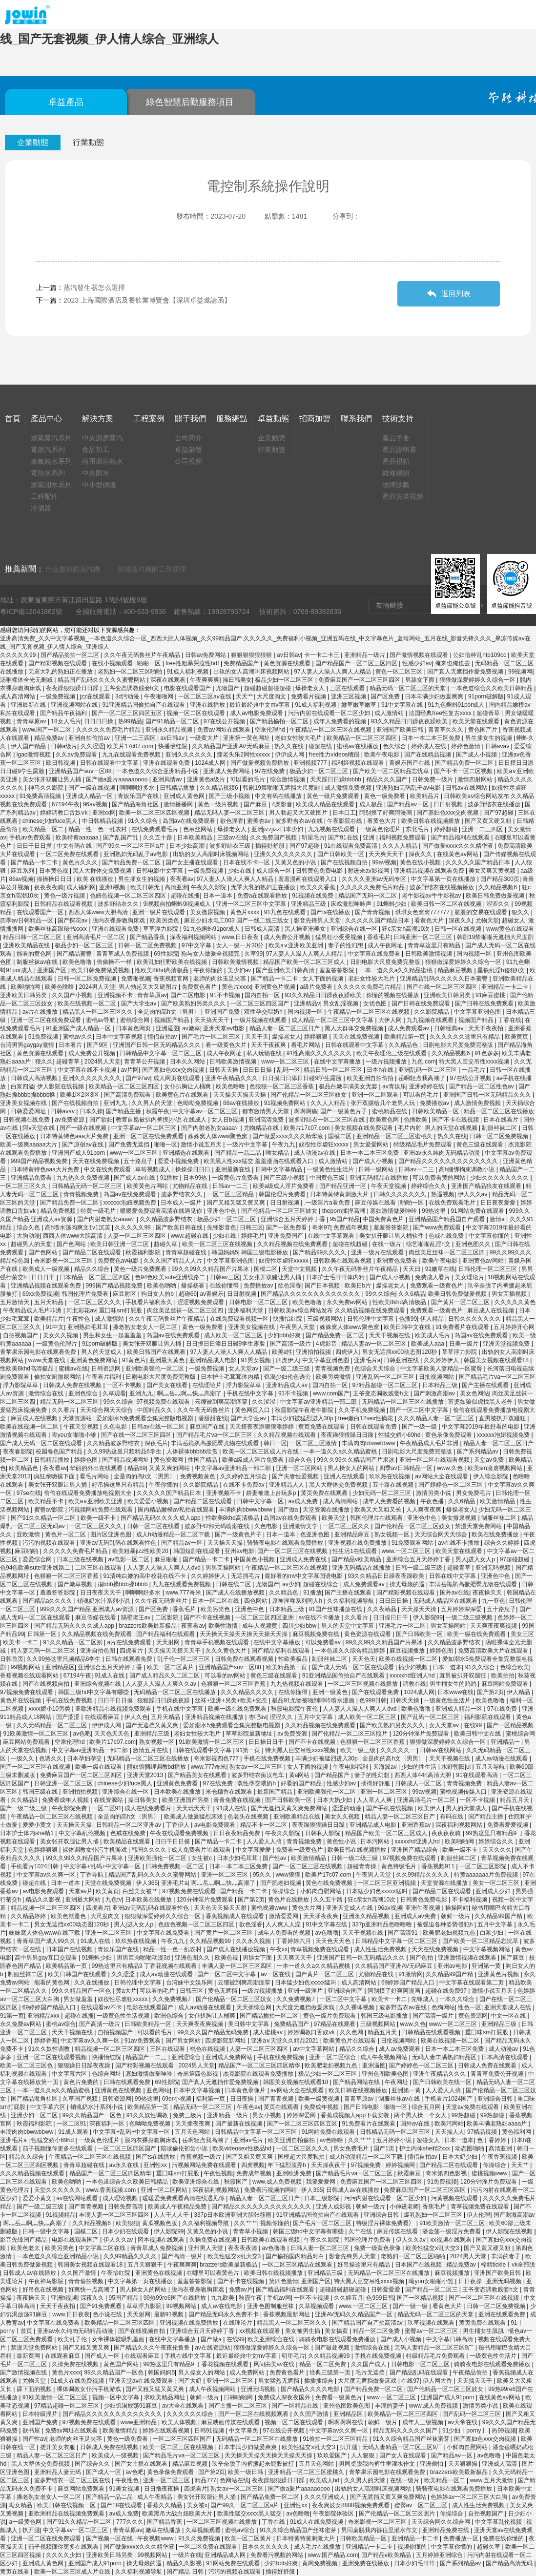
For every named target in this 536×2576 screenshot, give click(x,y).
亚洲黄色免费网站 (94, 1360)
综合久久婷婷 (502, 1542)
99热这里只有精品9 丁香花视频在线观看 (145, 1966)
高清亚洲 (176, 887)
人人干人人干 (172, 2214)
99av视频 (384, 862)
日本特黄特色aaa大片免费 (75, 1136)
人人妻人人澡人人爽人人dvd (165, 1567)
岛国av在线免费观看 (190, 821)
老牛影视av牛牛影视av (432, 895)
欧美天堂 (334, 1517)
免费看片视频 (309, 696)
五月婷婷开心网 (514, 1327)
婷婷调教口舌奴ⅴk (64, 812)
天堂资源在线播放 (327, 1509)
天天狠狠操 (463, 2463)
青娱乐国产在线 (410, 762)
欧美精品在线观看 (127, 1841)
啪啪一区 (149, 663)
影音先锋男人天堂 (318, 920)
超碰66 (188, 1293)
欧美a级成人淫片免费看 (284, 1186)
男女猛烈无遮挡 (279, 2380)
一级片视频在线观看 (261, 1020)
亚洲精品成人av (287, 1385)
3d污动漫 (128, 696)
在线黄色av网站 (458, 854)
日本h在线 (381, 1069)
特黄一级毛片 (99, 1210)
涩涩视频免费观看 (201, 1302)
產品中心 (46, 418)
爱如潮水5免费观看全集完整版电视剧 (145, 1418)
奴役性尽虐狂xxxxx (324, 1144)
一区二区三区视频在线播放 (363, 1683)
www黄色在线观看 (510, 928)
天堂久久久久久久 (58, 2190)
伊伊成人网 (290, 754)
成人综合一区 (274, 870)
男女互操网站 (449, 1625)
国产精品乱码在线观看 (420, 2372)
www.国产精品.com (333, 2555)
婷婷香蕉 (46, 2040)
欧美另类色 (165, 920)
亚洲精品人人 (287, 1484)
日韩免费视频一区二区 (175, 1866)
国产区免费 (386, 696)
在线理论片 (207, 1385)
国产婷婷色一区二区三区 (451, 1484)
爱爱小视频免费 (179, 1161)
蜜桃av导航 (101, 1020)
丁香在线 (509, 1020)
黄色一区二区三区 (399, 671)
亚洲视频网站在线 (75, 704)
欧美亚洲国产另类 (186, 1800)
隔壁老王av (136, 1617)
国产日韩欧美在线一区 (443, 2082)
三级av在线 (232, 837)
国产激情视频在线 (24, 2372)
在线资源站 (109, 1800)
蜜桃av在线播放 (358, 746)
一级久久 (23, 1758)
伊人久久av (473, 1194)
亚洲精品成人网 (226, 2555)
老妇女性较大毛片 (299, 738)
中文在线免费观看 (108, 1169)
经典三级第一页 (330, 2372)
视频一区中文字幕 (116, 2397)
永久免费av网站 (348, 1302)
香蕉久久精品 (165, 2505)
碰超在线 (321, 746)
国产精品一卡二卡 (35, 862)
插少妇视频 (413, 1667)
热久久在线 (289, 746)
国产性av (275, 1858)
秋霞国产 (236, 2181)
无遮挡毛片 (246, 1576)
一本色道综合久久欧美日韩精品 (492, 688)
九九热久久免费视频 (84, 1177)
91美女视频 (125, 2488)
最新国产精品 (275, 1791)
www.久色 (450, 1468)
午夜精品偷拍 (471, 2372)
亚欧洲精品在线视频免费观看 (114, 1708)
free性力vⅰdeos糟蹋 (335, 754)
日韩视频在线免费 (27, 1119)
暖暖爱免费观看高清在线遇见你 (162, 1210)
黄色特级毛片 (399, 1866)
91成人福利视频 (188, 671)
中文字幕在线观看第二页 (472, 1982)
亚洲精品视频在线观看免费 (430, 870)
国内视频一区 (474, 953)
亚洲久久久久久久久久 (284, 854)
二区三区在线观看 (99, 1567)
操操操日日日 (55, 879)
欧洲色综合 (169, 2015)
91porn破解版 (486, 696)
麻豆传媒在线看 (376, 1202)
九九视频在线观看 (332, 829)
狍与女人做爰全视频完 (211, 953)
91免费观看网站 (413, 1542)
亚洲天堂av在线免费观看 (142, 2380)
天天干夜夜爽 (269, 1045)
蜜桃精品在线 (390, 1111)
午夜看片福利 (104, 1376)
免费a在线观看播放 (263, 895)
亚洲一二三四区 (136, 738)
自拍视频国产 (21, 1335)
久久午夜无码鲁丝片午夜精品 (143, 655)
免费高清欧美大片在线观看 (494, 1650)
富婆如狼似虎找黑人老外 (481, 1401)
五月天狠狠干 (145, 2264)
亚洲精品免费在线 (446, 2530)
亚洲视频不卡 (116, 995)
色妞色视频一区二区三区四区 (128, 895)
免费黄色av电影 (119, 1260)
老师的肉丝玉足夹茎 (220, 978)
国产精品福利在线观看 (461, 837)
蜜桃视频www (270, 1907)
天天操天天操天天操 (240, 1094)
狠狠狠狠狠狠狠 (252, 655)
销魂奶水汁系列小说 (104, 1600)
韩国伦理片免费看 (283, 1194)
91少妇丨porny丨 (465, 2430)
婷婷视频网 (401, 2165)
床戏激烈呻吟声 (351, 903)
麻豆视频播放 (408, 1650)
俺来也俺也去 (453, 663)
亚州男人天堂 (206, 2248)
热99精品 (130, 721)
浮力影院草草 (21, 1385)
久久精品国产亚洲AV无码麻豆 (231, 746)
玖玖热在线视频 (390, 1476)
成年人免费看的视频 (340, 721)
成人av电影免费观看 (257, 713)
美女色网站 (474, 1393)
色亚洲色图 (315, 1534)
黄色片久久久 (80, 862)
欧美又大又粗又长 (378, 1509)
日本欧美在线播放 (178, 1791)
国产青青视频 (373, 912)
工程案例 (149, 418)
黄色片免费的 (81, 2082)
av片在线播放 (41, 1011)
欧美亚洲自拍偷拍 (371, 1078)
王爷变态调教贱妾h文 (132, 688)
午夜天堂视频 (389, 1186)
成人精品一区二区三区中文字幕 (333, 1020)
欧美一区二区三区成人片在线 (261, 1451)
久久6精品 (411, 1293)
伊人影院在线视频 (61, 1086)
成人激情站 (389, 713)
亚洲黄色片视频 (275, 986)
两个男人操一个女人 (421, 2115)
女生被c (202, 1858)
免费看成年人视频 (66, 1800)
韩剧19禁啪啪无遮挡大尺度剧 (282, 787)
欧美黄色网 (385, 1119)
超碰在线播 (185, 895)
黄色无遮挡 (223, 1990)
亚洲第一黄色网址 (247, 738)
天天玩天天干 (194, 1808)
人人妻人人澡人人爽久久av (161, 1683)
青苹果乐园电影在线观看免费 (39, 1352)
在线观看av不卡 (102, 2007)
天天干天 (256, 1036)
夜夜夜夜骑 (48, 887)
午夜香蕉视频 (500, 2156)
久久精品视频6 (220, 787)
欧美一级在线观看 (99, 1766)
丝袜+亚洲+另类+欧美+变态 (231, 1700)
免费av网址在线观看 (224, 729)
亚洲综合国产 (346, 1990)
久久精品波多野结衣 (167, 1219)
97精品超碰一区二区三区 (385, 1385)
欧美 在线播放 (96, 879)
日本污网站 (375, 1841)
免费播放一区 (461, 2538)
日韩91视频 (210, 2430)
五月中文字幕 (316, 1717)
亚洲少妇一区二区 (35, 2115)
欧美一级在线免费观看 (477, 1634)
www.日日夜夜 (241, 937)
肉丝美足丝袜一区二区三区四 (447, 1252)
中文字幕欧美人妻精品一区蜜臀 (442, 1368)
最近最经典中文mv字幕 (260, 704)
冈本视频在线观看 (162, 2239)
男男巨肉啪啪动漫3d (144, 1957)
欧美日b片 (359, 1285)
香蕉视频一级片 (201, 2156)
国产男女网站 (183, 2040)
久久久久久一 (398, 1750)
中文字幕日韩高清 (450, 2339)
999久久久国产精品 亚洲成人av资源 (87, 1609)
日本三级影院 (322, 2198)
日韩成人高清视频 (35, 1078)
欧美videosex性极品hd (242, 2148)
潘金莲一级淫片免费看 (452, 2231)
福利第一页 (211, 2098)
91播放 (170, 1177)
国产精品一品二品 (238, 1152)
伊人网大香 (438, 2380)
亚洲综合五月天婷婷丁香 (294, 1219)
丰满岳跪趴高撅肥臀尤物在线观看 (215, 1443)
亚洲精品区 (60, 1667)
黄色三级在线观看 (480, 1144)
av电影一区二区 (129, 1559)
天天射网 (168, 1642)
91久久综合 (143, 821)
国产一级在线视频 (92, 787)
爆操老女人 (310, 688)
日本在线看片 (501, 1119)
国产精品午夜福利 (64, 713)
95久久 (263, 1874)
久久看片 (64, 1410)
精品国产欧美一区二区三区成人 (305, 962)
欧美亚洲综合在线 (196, 2181)
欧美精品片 (425, 796)
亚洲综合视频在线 (98, 1683)
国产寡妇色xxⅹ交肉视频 (448, 812)
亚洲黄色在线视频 (119, 2090)
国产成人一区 (102, 2355)
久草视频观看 (317, 2306)
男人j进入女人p (476, 1559)
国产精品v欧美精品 (357, 1559)
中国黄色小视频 (255, 1559)
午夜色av (249, 2107)
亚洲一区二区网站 (300, 1468)
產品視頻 (396, 461)
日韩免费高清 (126, 2206)
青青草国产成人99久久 (47, 1941)
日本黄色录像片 (246, 2090)
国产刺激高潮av (434, 1393)
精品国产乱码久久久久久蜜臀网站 (102, 679)
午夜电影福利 (351, 1766)
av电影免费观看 (215, 1824)
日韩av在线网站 (467, 787)
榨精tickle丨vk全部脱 (508, 2264)
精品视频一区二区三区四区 (46, 1907)
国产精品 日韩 (185, 2571)
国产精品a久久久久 (48, 1600)
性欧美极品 (293, 1659)
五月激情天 (15, 1302)
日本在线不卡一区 (247, 862)
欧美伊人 (430, 1808)
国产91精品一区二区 (173, 721)
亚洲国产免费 (223, 1011)
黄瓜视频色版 (160, 2223)
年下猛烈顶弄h (288, 2165)
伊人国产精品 (29, 746)
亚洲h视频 (113, 887)
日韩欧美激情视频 (429, 953)
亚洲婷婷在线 (427, 1086)
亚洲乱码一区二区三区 (428, 1069)
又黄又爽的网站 (170, 1468)
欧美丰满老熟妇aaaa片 (497, 2123)
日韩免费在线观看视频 (245, 1659)
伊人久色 (136, 1717)
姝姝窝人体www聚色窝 (218, 1136)
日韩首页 (11, 1659)
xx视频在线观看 (452, 2239)
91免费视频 (442, 2181)
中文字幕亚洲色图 (478, 1011)
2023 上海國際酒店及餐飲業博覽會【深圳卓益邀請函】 (147, 300)
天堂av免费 (489, 1459)
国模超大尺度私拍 (302, 2156)
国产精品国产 (332, 1775)
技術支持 (397, 418)
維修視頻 (396, 473)
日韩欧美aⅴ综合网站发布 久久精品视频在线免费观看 (337, 1310)
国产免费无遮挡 (129, 1144)
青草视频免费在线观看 (320, 1949)
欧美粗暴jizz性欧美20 (141, 1551)
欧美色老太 (26, 2248)
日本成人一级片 (182, 1202)
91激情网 (410, 1974)
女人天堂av (244, 1368)
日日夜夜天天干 (101, 1592)
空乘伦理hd (271, 729)
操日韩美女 (237, 679)
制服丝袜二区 (500, 1127)
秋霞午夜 (157, 1111)
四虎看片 (132, 1650)
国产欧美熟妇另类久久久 (194, 1003)
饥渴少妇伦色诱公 (288, 1376)
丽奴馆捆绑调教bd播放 (157, 1766)
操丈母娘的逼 (408, 1584)
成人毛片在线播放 (318, 2546)
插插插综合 (319, 2380)
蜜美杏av (259, 821)
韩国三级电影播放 (265, 1252)
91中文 (55, 1327)
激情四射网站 (475, 779)
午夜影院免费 (70, 1808)
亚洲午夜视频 (423, 1907)
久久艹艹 (360, 2140)
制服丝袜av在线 (38, 962)
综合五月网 (427, 2107)
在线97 (410, 2380)
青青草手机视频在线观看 (217, 1642)
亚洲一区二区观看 (375, 1094)
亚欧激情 (29, 1534)
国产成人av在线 (135, 1177)
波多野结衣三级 (230, 845)
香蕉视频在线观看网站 (30, 1675)
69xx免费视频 (40, 1293)
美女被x (197, 2505)
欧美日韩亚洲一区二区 (120, 1244)
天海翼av (385, 1766)
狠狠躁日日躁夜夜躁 (164, 1700)
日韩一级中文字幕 (46, 2231)
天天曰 (412, 1269)
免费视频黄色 (198, 1476)
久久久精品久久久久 (248, 1692)
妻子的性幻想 (346, 945)
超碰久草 (166, 1244)
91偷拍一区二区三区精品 (336, 2438)
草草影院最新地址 (250, 1733)
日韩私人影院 (323, 1833)
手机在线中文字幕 (251, 1393)
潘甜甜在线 (212, 1418)
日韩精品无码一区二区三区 (88, 1186)
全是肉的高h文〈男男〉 (169, 1011)
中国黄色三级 (327, 1177)
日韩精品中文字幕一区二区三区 (161, 1053)
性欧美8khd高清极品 (162, 970)
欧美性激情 (223, 1625)
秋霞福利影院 (143, 1252)
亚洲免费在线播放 (366, 2563)
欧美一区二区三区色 (27, 2065)
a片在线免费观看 (130, 1642)
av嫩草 (191, 1028)
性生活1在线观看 (355, 1551)
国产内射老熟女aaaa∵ (211, 1127)
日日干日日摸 (35, 845)
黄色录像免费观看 (449, 1434)
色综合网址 (107, 2073)
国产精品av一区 (408, 804)
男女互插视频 (510, 1293)
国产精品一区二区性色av (482, 1086)
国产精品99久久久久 (320, 1252)
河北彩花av (81, 1310)
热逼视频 (442, 1194)
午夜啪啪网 (159, 696)
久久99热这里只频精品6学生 (125, 1451)
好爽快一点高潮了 (92, 2289)
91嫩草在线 (440, 1269)
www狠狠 (289, 1874)
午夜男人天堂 (298, 1327)
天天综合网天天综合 (107, 1410)
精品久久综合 (92, 1269)
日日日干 (43, 1277)
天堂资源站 (77, 1418)
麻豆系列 (23, 870)
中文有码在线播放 (279, 796)
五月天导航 (490, 1766)
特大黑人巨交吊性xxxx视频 (475, 1061)
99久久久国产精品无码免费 (213, 2032)
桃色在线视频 (208, 2048)
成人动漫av (504, 2048)
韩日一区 (275, 1443)
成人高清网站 (18, 696)
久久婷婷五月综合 (244, 1476)
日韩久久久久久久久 (400, 1194)
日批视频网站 (437, 1376)
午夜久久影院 (209, 887)
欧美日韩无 (145, 887)
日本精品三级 (440, 1385)
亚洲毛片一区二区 (403, 1625)
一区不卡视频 (124, 1385)
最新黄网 (29, 2355)
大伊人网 (390, 1020)
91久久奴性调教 (50, 2048)
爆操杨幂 (193, 1285)
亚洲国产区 (52, 970)
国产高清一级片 (291, 1343)
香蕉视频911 (438, 1866)
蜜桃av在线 (73, 1368)
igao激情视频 (35, 754)
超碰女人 (513, 920)
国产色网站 (72, 1244)
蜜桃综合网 (135, 1020)
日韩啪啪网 (239, 2397)
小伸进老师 (404, 2206)
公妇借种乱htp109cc (480, 655)
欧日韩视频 (61, 762)
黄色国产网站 (121, 2364)
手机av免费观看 (30, 837)
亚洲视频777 (310, 762)
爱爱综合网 (37, 1559)
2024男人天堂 (97, 986)
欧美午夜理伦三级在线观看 (392, 1053)
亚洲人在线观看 (345, 1476)
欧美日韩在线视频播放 (431, 821)
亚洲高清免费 (266, 1119)
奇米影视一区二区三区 (64, 1260)
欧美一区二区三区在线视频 (218, 1244)
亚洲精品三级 (309, 903)
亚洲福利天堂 (246, 1310)
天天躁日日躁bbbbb (336, 779)
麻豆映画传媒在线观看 (231, 2422)
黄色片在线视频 (21, 1700)
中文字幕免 (244, 2430)
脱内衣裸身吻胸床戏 (119, 920)
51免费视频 (44, 1036)
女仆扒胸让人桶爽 (188, 1086)
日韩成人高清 (263, 928)
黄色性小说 (342, 1841)
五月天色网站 (193, 2131)
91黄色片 (134, 1360)
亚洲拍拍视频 (314, 1352)
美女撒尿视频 (208, 912)
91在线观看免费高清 (351, 845)
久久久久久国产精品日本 (479, 862)
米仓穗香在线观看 (230, 1791)
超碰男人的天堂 (32, 1244)
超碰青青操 (362, 1866)
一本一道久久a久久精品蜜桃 (396, 970)
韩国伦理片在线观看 (377, 1517)
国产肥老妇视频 (281, 1883)
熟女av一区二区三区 (256, 1766)
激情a (498, 1219)
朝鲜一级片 (456, 1916)
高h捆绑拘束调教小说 (467, 1169)
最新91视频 (170, 2314)
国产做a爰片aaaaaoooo (117, 779)
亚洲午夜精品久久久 (232, 1078)
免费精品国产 (242, 663)
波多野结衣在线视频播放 (442, 887)
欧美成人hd (325, 2480)
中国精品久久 (155, 1410)
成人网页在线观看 (177, 1078)
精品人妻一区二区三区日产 (285, 1028)
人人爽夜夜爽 (424, 1509)
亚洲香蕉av (417, 1824)
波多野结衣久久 (119, 903)
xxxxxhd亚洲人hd (413, 1675)
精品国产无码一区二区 (368, 895)
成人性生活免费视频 (381, 1949)
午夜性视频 (218, 2173)
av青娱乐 (394, 1086)
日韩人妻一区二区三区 (320, 2248)
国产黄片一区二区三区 (461, 1302)
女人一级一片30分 (241, 945)
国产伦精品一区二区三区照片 (350, 1733)
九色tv (113, 1899)
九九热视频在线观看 (297, 1683)
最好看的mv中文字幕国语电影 (304, 1576)
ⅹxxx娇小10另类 (50, 1708)
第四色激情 (283, 2281)
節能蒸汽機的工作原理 (152, 569)
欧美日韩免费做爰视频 (496, 895)
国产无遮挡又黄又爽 (152, 1725)
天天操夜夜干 (329, 2165)
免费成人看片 (433, 1277)
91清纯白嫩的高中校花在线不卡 (145, 1576)
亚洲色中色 (222, 1210)
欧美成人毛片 (433, 1335)
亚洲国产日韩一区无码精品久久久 (157, 1045)
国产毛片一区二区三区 (212, 1036)
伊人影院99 (428, 1617)
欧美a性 (282, 1352)
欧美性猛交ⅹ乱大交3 (433, 2248)
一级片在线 (187, 2555)
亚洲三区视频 (349, 696)
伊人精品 (432, 1318)
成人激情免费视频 (349, 787)
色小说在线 (108, 2314)
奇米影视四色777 (217, 1758)
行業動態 (88, 142)
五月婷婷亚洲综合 (440, 2555)
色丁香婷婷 (492, 2140)
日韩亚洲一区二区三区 (423, 937)
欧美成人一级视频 (46, 1269)
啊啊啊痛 (305, 1111)
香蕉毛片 (379, 937)
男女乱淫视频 (341, 1003)
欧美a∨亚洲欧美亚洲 (296, 945)
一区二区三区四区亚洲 (265, 1617)
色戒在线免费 (447, 1235)
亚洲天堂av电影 (224, 1028)
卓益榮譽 (188, 449)
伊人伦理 (478, 2214)
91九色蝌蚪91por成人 (457, 704)
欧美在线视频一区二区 (88, 1003)
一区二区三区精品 (231, 1194)
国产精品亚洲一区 (343, 1186)
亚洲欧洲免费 (294, 2173)
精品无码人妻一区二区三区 (230, 812)
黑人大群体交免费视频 (103, 870)
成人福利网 (81, 887)
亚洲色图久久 (473, 1244)
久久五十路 (158, 837)
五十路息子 (139, 1161)
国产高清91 (403, 1932)
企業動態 (32, 142)
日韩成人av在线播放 (353, 2190)
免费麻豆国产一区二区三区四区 (360, 679)
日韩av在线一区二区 (158, 1426)
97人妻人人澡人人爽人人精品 (333, 671)
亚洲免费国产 (286, 1235)
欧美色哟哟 (162, 1285)
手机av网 (279, 2297)
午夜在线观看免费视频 (180, 1833)
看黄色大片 (382, 821)
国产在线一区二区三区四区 (442, 986)
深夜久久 (421, 854)
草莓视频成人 (153, 1169)
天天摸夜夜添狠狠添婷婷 (262, 1426)
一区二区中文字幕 (344, 1999)
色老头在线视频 (248, 1816)
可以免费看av (323, 1642)
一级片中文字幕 (248, 1144)
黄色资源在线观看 (288, 663)
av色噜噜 (327, 1932)
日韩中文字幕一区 (261, 1501)
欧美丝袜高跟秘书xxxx (58, 928)
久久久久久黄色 (515, 1302)
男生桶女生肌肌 (484, 2331)
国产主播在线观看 (486, 1385)
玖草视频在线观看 (432, 2322)
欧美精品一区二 (43, 829)
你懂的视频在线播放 (393, 995)
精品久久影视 (43, 1899)
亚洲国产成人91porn (79, 1152)
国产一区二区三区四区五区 (128, 713)
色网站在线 (234, 2480)
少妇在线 (240, 870)
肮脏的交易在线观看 (481, 912)
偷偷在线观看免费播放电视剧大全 (88, 1493)
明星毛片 (313, 837)
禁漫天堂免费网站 (479, 1526)
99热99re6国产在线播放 (175, 2297)
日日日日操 (99, 721)
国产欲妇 (101, 1119)
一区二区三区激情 (314, 1443)
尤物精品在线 (262, 1127)
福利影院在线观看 (488, 1717)
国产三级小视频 (230, 796)
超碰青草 (488, 713)
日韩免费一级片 (433, 779)
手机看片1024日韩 (36, 1866)
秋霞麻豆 (409, 2173)
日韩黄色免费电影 (320, 870)
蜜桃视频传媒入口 (464, 1791)
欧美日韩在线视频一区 (67, 2505)
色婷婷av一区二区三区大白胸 (470, 2497)
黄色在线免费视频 (330, 1883)
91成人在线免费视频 (78, 2380)
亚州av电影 (239, 1551)
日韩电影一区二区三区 (259, 1302)
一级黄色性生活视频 (124, 2015)
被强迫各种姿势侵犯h (445, 1924)
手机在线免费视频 (70, 1700)
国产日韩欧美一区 (341, 854)
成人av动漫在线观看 (502, 1758)
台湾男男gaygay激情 (28, 1045)
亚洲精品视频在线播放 (215, 1717)
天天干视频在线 (390, 1335)
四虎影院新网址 (226, 2040)
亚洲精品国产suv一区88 (81, 771)
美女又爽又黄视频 (493, 870)
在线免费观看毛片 (155, 829)
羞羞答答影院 (337, 970)
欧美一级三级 (358, 1750)
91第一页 (249, 1750)
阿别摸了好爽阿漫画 (386, 812)
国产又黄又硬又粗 (489, 821)
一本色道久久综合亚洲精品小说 (158, 771)
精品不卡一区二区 (264, 1824)
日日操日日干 (391, 1617)
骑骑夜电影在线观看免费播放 (286, 1542)
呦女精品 (278, 1152)
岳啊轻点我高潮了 (422, 1078)
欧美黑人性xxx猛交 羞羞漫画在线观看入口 (259, 1161)
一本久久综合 (457, 1999)
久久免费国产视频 (274, 837)
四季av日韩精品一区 (27, 920)
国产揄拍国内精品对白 (296, 2256)
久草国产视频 (80, 2098)
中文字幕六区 (70, 2073)
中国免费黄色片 (384, 1219)
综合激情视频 (288, 779)
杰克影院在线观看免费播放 (259, 2073)
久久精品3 (25, 1800)
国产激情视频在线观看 (420, 655)
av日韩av (289, 655)
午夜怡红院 (116, 2272)
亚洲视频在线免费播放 (358, 1542)
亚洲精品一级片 (365, 655)
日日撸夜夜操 (162, 2488)
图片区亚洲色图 (111, 1534)
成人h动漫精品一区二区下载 (173, 1534)
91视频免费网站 (286, 1103)
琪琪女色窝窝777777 (423, 912)
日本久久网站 (188, 1061)
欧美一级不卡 (99, 1517)
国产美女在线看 (167, 1385)
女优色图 (375, 1003)
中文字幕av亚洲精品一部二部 (319, 1401)
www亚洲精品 (139, 2422)
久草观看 (114, 1393)
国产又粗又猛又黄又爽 (236, 1202)
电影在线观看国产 (188, 688)
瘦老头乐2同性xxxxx (244, 754)
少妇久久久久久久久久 (500, 1177)
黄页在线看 (15, 2571)
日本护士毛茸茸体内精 (336, 1277)
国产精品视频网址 (126, 1459)
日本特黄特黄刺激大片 (340, 1194)
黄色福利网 (517, 2131)
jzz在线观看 (96, 696)
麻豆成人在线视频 (491, 1310)
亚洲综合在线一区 (354, 928)
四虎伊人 (347, 1352)
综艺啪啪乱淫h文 (429, 1244)
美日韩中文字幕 (249, 2024)
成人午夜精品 (155, 2497)
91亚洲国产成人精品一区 (79, 1028)
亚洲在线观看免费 (167, 762)
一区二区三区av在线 (205, 696)
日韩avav (498, 746)
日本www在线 (455, 1692)
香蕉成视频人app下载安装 (356, 2115)
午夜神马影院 (46, 2281)
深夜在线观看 (168, 679)
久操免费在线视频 (213, 2239)
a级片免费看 (317, 986)
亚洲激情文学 (301, 1526)
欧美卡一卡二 (21, 1642)
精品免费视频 (59, 1210)
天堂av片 (81, 1891)
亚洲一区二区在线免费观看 (46, 1020)
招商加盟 (314, 418)
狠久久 (521, 912)
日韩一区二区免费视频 (148, 945)
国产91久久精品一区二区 (44, 1517)
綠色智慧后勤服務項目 (190, 102)
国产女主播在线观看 (192, 862)
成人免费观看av (409, 1028)
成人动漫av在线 (315, 1152)
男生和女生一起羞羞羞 (113, 1335)
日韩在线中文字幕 (453, 1576)
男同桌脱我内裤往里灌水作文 (377, 2463)
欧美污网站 (449, 2123)
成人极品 (371, 804)
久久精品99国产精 (499, 1916)
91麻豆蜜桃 (491, 995)
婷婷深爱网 (302, 2115)
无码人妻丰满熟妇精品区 (445, 2057)
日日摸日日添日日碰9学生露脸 (302, 1078)
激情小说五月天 (202, 1144)
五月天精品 (49, 1302)
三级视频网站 (325, 1318)
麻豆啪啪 (27, 1551)
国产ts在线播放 (331, 912)
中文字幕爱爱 (254, 1849)
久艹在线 (361, 2231)
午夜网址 (397, 2082)
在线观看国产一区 (41, 912)
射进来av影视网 (369, 870)
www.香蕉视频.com (112, 2190)
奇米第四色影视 (198, 2073)
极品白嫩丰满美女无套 (349, 1086)
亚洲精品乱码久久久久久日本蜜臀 (444, 978)
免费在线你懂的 (504, 2538)
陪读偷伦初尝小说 (185, 2148)
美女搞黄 (337, 2331)
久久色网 (352, 2032)
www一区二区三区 (285, 1061)
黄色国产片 (483, 729)
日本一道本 (218, 895)
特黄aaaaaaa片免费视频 (486, 1874)
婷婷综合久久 (429, 1186)
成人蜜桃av (268, 2032)
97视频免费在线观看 (163, 1401)
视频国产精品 (172, 1020)
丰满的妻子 (506, 2256)
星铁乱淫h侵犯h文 (502, 970)
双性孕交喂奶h (264, 1011)
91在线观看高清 (477, 1775)
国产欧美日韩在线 (180, 1227)
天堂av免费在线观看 (473, 2107)
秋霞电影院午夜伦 (295, 1708)
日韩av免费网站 (206, 655)
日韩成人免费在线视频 (73, 1385)
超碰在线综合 (321, 1584)
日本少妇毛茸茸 (238, 1858)
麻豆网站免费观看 (505, 1683)
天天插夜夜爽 (321, 1916)
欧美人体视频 (180, 2422)
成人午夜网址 (386, 945)
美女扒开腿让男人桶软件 (392, 1235)
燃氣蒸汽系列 (51, 438)
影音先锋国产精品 (24, 2239)
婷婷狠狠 (316, 1036)
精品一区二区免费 (377, 2331)
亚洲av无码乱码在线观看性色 (119, 1542)
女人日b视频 (228, 1119)
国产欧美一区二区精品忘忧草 (392, 771)
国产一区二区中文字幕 (420, 1410)
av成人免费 (303, 1501)
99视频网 (520, 671)
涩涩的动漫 (347, 1808)
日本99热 (196, 1177)
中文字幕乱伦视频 (83, 1833)
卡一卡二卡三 (322, 655)
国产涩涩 (68, 1717)
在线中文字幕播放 (338, 1061)
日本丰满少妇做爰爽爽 (435, 696)
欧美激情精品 (498, 1501)
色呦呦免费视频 (198, 1103)
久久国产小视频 (73, 995)
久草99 (254, 953)
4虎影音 (282, 804)
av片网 (130, 1069)
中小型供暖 (99, 485)
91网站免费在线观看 (478, 1210)
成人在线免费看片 (148, 1808)
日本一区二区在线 (216, 1600)
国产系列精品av (478, 1451)
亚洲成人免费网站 (227, 771)
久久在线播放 (92, 1982)
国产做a (288, 1509)
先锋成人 (423, 1999)
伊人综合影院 (491, 1476)
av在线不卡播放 (459, 1542)
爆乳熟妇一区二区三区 (434, 2214)
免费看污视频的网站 (271, 2190)
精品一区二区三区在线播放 (499, 1111)
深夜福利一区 (107, 2123)
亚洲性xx (156, 2165)
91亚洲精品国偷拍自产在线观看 (144, 704)
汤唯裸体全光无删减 (27, 679)
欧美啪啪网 (26, 986)
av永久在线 (125, 2165)
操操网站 (457, 1907)
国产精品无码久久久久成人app (161, 1517)
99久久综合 (380, 1293)
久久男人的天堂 (152, 1103)
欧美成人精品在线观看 (326, 804)
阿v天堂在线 (39, 1127)
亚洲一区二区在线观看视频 (435, 1459)
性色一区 (469, 2007)
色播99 (408, 1318)
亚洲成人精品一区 (90, 796)
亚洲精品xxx (44, 2015)
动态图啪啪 (470, 2148)
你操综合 (284, 1891)
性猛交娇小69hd (400, 1434)
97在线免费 (271, 771)
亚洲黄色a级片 (207, 779)
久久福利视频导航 (351, 1600)
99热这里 (435, 1210)
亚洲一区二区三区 (384, 1791)
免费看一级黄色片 (300, 1849)
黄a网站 (300, 1775)
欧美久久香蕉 (318, 887)
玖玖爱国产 (332, 2455)
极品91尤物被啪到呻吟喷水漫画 (314, 1700)
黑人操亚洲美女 (306, 928)
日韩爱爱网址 (29, 1111)
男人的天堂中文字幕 (348, 1625)
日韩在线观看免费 (374, 1426)
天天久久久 (497, 1849)
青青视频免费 (81, 1194)
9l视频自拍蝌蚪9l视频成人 (177, 903)
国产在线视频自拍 (345, 862)
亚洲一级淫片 (306, 1990)
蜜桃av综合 (61, 2024)
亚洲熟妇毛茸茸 (88, 1327)
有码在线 (452, 1816)
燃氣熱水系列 (51, 461)
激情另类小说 (434, 1493)
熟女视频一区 (392, 1534)
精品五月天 (515, 1800)
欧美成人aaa (428, 1343)
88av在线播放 (242, 1103)
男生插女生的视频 (489, 738)
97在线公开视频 (225, 721)
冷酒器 (41, 508)
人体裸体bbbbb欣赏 (193, 1451)
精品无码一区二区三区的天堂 (408, 688)
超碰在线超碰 (350, 1244)
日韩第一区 (42, 1634)
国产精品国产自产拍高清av (368, 2322)
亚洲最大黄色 (167, 1360)
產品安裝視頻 (402, 496)
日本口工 (344, 812)
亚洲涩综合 (186, 2057)
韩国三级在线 (40, 1791)
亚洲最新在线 (29, 704)
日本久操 (91, 1111)
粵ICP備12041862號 (31, 611)
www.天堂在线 (47, 1360)
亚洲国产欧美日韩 (400, 729)
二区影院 (167, 1617)
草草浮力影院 (161, 928)
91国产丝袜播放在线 (336, 1609)
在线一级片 (387, 1244)
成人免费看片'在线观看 (202, 1849)
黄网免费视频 (320, 2563)
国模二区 (340, 1136)
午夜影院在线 (345, 821)
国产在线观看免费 (376, 1692)
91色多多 (486, 1053)
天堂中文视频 (300, 1269)
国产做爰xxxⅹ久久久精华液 (458, 845)
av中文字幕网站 (314, 2048)
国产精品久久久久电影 (311, 2389)
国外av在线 (455, 1592)
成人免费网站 (247, 2372)
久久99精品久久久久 (423, 1874)
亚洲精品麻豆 (352, 1534)
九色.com (424, 1061)
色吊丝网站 (198, 829)
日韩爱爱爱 (386, 2289)
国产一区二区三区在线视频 (293, 1551)
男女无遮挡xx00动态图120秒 (400, 1352)
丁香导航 (92, 1874)
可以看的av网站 (226, 1675)
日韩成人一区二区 (419, 1783)
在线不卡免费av (244, 1484)
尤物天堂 (487, 920)
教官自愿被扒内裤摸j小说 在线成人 (162, 1119)
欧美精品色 (24, 1468)
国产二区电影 (188, 995)
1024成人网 (211, 762)
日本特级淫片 (40, 2414)
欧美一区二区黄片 (171, 1667)
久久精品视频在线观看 (287, 1434)
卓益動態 (273, 418)
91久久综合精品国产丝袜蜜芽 (411, 2438)
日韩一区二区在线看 (154, 1526)
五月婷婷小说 (394, 2140)
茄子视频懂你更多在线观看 (58, 2148)
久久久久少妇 (64, 2555)
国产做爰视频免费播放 (260, 762)
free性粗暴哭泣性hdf (193, 663)
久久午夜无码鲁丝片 (204, 1410)
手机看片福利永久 (149, 1302)
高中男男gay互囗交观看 (47, 1957)
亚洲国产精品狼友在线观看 (487, 1186)
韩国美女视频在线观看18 (497, 1360)
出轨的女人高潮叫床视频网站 (252, 671)
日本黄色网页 (134, 1028)
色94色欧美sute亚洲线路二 (170, 1277)
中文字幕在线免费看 (375, 953)
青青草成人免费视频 (123, 953)
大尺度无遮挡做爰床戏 (306, 2007)
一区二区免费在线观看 (70, 854)
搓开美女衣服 (58, 2447)
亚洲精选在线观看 (187, 1152)
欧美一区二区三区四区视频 (155, 812)
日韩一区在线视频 (458, 928)
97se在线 (29, 1493)
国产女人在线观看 (403, 2455)
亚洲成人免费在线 (304, 1559)
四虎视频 (253, 2165)
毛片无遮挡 (370, 2372)
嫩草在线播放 (163, 2530)
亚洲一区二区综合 (333, 2057)
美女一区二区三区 (497, 1883)
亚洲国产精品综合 (415, 1849)
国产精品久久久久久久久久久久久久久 (448, 1161)
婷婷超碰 (446, 829)
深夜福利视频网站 (194, 937)
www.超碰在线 (190, 1235)
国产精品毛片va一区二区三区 (497, 1376)
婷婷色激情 (466, 746)
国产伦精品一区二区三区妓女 (309, 1094)
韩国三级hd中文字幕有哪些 (94, 1692)
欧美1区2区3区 (80, 1094)
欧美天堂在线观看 (477, 721)
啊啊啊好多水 (138, 787)
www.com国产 (331, 1393)
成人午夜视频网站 (384, 2057)
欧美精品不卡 (46, 1501)
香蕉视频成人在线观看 (236, 1916)
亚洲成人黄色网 (185, 796)
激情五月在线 (151, 1750)
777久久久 (130, 2521)
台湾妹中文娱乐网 (190, 1982)
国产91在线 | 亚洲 (352, 837)
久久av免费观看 (77, 754)
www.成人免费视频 (277, 2181)
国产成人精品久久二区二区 (165, 1675)
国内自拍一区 (263, 995)
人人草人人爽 (375, 1800)
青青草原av (32, 721)
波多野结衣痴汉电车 (258, 1775)
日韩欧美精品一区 (436, 1111)
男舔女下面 (420, 679)
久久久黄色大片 (227, 1650)
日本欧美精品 (195, 837)
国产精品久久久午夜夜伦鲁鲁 (152, 2347)
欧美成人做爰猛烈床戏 (194, 1816)
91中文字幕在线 (403, 704)
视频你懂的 (274, 2223)
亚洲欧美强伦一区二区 (155, 1368)
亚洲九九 (115, 1103)
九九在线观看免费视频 (132, 754)
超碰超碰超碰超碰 (268, 688)
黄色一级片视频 (219, 804)
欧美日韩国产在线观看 (157, 1352)
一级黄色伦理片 (381, 829)
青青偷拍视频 (86, 2281)
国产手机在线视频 (390, 1808)
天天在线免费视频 (356, 1036)
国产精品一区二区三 (432, 2289)
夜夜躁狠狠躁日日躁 (73, 688)
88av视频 (21, 879)
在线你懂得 (224, 1285)
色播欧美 (416, 1119)
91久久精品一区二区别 (73, 1642)
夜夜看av (182, 879)
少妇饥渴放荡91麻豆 (131, 2405)
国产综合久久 (93, 2463)
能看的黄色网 (35, 953)
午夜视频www (156, 2538)
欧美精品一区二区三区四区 (362, 738)
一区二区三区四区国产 (260, 1003)
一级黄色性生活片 (331, 1169)
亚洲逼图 (167, 1028)
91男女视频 (256, 1360)
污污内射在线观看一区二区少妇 (329, 713)
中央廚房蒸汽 (102, 438)
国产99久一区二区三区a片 (131, 845)
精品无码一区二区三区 (70, 1401)
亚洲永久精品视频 (169, 729)
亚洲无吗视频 (493, 1567)
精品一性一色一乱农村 (98, 829)
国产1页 (384, 2148)
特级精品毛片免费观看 (423, 1144)
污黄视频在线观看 (455, 2198)
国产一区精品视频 (510, 1725)
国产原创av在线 (83, 1144)
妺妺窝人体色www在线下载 (45, 1932)
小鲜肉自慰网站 (321, 1891)
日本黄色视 (54, 870)
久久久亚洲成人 (325, 2497)
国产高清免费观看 (128, 1094)
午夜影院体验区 (334, 2513)
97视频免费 (366, 2165)
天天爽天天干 (387, 854)
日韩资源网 (106, 1368)
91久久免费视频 (200, 2538)
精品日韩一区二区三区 (33, 937)
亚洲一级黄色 (330, 1692)
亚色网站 (158, 2090)
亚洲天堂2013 (146, 1775)
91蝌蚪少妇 (392, 903)
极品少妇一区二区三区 (285, 679)
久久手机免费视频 (362, 1410)
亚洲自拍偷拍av (89, 738)
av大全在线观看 (183, 2405)
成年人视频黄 (260, 1625)
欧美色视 (227, 1957)
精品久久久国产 (387, 779)
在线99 (474, 1725)
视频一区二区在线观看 (196, 713)
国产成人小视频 (477, 754)
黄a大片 (126, 1990)
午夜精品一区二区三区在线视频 (331, 729)
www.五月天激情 (492, 2480)
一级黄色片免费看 (236, 1177)
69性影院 (166, 953)
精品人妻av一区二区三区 (374, 1343)
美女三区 (522, 1634)
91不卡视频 (226, 995)
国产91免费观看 (102, 2306)
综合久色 (29, 1227)
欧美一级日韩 (246, 2472)
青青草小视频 (251, 2231)
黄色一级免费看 (385, 796)
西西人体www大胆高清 (98, 912)
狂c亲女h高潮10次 (406, 928)
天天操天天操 (225, 1542)
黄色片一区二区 (66, 1534)
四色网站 (256, 1600)
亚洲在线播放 (208, 704)
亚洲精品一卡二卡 (505, 986)
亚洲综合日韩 (495, 2098)
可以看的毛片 (248, 779)
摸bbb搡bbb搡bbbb (123, 1584)
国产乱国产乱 (121, 837)
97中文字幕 (197, 945)
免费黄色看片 (200, 986)
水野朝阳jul (456, 1766)
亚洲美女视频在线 (24, 1103)
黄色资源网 (169, 1459)
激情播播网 (179, 804)
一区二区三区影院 (483, 1866)
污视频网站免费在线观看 (101, 1509)
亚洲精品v (307, 1003)
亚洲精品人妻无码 (58, 2472)
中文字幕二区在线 (103, 2248)
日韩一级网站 (376, 1169)
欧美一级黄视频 (319, 2098)
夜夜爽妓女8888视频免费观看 (351, 2505)
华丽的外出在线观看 (97, 1468)
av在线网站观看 (78, 2198)
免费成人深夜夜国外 (285, 2397)
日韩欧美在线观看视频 (343, 1260)
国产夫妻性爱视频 (296, 1476)
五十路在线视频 (393, 1484)
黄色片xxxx (245, 912)
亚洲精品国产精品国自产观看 (447, 1219)
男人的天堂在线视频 (452, 1127)
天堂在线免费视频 (108, 1883)
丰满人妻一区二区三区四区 (237, 1966)
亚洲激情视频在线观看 (468, 1957)
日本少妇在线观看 (126, 2231)
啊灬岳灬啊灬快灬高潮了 (190, 1393)
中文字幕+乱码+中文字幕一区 (102, 1866)
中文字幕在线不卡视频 (88, 1069)
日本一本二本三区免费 (432, 738)
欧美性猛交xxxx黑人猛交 (250, 2513)
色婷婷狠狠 (43, 1849)
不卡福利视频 (470, 1899)
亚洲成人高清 (500, 2463)
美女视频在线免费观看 (364, 1127)
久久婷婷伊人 (442, 1360)
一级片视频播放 (387, 1061)
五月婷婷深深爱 (462, 1609)
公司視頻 (188, 461)
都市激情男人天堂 (266, 1111)
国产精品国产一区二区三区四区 (357, 663)
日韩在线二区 (234, 1584)
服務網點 (231, 418)
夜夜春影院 (17, 1451)
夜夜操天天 (488, 1592)
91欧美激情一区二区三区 (36, 1733)
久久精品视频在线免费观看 (293, 1244)
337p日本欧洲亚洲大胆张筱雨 (233, 2214)
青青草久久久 (446, 729)
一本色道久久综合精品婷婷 (351, 1650)
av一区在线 (276, 1974)
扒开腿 (349, 2447)
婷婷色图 (86, 1459)
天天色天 (363, 1659)
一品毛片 (474, 1069)
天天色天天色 (112, 1733)
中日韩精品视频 (103, 821)
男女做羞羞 (78, 1999)
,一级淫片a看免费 (327, 1202)
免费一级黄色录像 (378, 2248)
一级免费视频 (58, 696)
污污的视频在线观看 (49, 1542)
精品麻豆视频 (455, 970)
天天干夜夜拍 (486, 1028)
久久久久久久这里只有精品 (465, 1036)
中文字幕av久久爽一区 (47, 1874)
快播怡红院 (173, 746)
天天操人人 (449, 2131)
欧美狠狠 (127, 2223)
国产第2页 (490, 1692)
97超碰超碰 (516, 1559)
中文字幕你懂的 (490, 1235)
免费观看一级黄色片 (437, 1285)
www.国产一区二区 (47, 729)
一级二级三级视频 (470, 1617)
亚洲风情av (168, 779)
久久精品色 (404, 1045)
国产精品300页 (499, 879)
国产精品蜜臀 (75, 953)
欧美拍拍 (503, 1675)
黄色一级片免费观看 (334, 796)
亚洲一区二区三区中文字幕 (252, 903)
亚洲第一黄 (487, 1966)
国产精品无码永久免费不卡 (224, 2314)
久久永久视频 (254, 1941)
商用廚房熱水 (102, 461)
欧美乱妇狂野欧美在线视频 (172, 962)
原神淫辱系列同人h (298, 1600)
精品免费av (49, 738)
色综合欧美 (514, 1667)
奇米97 (321, 1227)
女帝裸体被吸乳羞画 (119, 2339)
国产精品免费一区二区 (465, 762)
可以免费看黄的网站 (439, 1177)
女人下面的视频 (323, 978)
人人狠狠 (363, 2455)
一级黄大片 (204, 738)
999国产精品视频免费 (40, 1161)
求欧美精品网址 (165, 2397)
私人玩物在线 (265, 1053)
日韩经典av (449, 1028)
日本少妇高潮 (187, 845)
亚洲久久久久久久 (189, 754)
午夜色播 (432, 1501)
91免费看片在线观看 (463, 1327)
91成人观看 (74, 2131)
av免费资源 (70, 1119)
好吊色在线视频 (43, 2289)
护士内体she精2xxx (425, 2148)
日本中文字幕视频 (120, 1036)
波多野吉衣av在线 (299, 821)
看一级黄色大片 (227, 1045)
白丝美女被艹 (141, 1891)
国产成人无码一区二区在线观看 (41, 1443)
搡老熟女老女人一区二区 (146, 1327)
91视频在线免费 (313, 895)
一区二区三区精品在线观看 (298, 2264)
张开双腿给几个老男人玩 (383, 1103)
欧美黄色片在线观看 (183, 1094)
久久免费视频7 (172, 1999)
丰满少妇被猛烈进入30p (303, 1418)
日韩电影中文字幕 (160, 870)
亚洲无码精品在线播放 (380, 1177)
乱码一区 (288, 1069)
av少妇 (291, 1584)
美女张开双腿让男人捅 (52, 779)
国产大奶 (190, 2380)
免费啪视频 (135, 978)
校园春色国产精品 (60, 1451)
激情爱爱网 (284, 1916)
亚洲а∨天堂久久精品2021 (285, 2040)
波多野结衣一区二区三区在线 (327, 1119)
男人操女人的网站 (352, 1468)
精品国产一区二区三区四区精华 (260, 2065)
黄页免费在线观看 (322, 1426)
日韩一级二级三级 (419, 1567)
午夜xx (279, 1949)
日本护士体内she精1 (27, 1833)
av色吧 (82, 1733)
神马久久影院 (46, 787)
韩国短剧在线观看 (197, 1551)
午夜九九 (283, 1144)
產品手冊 (396, 438)
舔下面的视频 (35, 2389)
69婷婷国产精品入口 (408, 1982)
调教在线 (414, 1683)
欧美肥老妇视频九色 (450, 1932)
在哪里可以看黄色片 (213, 2272)
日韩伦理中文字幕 (371, 1318)
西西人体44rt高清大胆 (423, 1775)
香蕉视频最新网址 (287, 2314)
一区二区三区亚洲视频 (387, 1883)
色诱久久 (51, 1758)
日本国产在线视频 (70, 1949)
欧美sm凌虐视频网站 (496, 1468)
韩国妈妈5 (224, 1252)
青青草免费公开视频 (498, 2073)
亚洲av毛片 (249, 2140)
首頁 (13, 418)
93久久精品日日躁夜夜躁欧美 (410, 721)
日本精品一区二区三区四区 (95, 1277)
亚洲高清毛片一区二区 (96, 937)
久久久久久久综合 (190, 2414)
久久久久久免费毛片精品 (109, 729)
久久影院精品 (432, 1011)
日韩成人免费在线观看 (488, 2065)
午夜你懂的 (208, 970)
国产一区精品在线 (295, 2405)
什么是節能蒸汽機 (72, 569)
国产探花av (73, 920)
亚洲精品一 (506, 1741)
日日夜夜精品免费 (237, 1833)
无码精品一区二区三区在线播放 (403, 1401)
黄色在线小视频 (421, 862)
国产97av (137, 1078)
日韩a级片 (64, 746)
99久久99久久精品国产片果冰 (210, 1269)
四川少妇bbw (300, 1625)
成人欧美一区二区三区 (234, 1335)
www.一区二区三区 (407, 1551)
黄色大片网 (307, 1907)
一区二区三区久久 (24, 1186)
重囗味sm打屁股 (121, 1310)
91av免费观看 (143, 2040)
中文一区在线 (509, 2015)
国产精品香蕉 (148, 937)
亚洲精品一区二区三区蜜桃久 (395, 1136)
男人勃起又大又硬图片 (299, 812)
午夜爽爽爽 (204, 679)
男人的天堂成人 (102, 1352)
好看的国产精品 (302, 1783)
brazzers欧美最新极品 (148, 1625)
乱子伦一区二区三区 (184, 1659)
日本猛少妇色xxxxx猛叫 (377, 1891)
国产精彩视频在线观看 (58, 663)
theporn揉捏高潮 (344, 1210)
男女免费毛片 (474, 1493)
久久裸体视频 (357, 2007)
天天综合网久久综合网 (442, 2521)
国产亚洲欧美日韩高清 (286, 970)
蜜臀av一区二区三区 (432, 2331)
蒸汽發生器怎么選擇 (94, 287)
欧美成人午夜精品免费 (178, 2206)
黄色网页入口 (253, 1410)
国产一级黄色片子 (344, 1111)
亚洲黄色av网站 (483, 1260)
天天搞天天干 (212, 1020)
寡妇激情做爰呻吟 (394, 1210)
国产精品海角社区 (136, 804)
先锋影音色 (221, 1227)
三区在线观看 (348, 688)
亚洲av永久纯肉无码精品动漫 (442, 1152)
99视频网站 (26, 1667)
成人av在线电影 (222, 2306)
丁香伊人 (178, 1824)
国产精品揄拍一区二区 (71, 655)
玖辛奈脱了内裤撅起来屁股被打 (253, 2463)
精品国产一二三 (146, 2057)
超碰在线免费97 (447, 1990)
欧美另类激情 (334, 1376)
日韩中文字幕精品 (279, 1169)
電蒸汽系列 (48, 449)
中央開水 (95, 473)
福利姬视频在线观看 (358, 762)
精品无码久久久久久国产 (406, 2430)
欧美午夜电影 (382, 754)
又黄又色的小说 (296, 862)
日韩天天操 (224, 1069)
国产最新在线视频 (239, 2123)
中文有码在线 (75, 845)
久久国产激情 (79, 2272)
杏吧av (257, 1717)
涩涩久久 (498, 903)
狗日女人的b (158, 1293)
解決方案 (97, 418)
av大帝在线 (463, 2422)
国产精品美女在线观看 (198, 1775)
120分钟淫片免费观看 (421, 1733)
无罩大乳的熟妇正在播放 (61, 671)
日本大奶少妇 (335, 1800)
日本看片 (71, 1045)
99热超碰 (464, 2115)
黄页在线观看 (282, 2107)
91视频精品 (61, 2214)
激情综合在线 (46, 1393)
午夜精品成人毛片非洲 (33, 1310)
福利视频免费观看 (403, 837)
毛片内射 (409, 1127)
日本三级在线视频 (81, 1559)
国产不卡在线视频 (456, 1119)
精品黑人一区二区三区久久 (98, 1011)
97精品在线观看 (335, 2024)
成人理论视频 (121, 2198)
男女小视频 (267, 2115)
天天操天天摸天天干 (175, 1650)
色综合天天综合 (375, 1368)
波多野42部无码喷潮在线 (218, 1526)
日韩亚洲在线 (402, 1360)
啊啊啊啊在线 (346, 2422)
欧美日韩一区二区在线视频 (447, 903)
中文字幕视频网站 (487, 1949)
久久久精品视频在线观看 (33, 2173)
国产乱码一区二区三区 (431, 1717)
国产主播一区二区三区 (238, 2405)
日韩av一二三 (416, 1169)
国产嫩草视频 (76, 1584)
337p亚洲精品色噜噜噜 (382, 1924)
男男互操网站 (224, 1567)
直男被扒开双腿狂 (503, 1418)
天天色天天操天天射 (221, 1907)
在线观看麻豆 (102, 1717)
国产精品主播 (124, 1111)
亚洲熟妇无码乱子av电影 (409, 787)
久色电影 (115, 1426)
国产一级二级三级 (287, 1368)
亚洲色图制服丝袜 (271, 2306)
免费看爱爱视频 (508, 1824)
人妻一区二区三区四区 (137, 1235)
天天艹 (244, 696)
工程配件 (44, 496)
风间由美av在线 (274, 2364)
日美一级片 (464, 1343)
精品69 (136, 1468)
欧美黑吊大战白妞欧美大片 (178, 2513)
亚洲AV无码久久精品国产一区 (354, 2314)
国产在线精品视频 (428, 754)
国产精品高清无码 (510, 2563)
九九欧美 (223, 2297)
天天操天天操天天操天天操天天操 (244, 1634)
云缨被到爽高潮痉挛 (222, 1401)
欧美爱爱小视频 (148, 1501)
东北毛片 (418, 829)
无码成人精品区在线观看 (446, 1600)
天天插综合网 (254, 2007)
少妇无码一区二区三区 (382, 1493)
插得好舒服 (270, 845)
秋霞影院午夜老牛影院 (305, 1410)
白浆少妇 (492, 1932)
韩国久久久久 (149, 1849)
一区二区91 (107, 1808)
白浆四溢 (22, 1086)
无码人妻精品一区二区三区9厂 (434, 2347)
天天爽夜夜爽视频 (494, 1625)
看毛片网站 (306, 1045)
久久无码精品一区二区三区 (52, 1725)
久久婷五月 (348, 2297)
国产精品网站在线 (357, 2082)
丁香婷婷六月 (294, 1941)
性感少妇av (417, 663)
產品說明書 (399, 449)
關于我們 (190, 418)
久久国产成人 (369, 2364)
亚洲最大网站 (83, 1899)
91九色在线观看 (286, 912)
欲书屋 (31, 2430)
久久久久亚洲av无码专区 (375, 879)
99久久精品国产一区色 (82, 1990)
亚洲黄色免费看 (397, 1260)
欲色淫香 (232, 821)
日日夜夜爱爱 (498, 1202)
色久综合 (395, 746)
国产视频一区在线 (110, 2538)
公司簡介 (188, 438)
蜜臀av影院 (49, 1509)
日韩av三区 (225, 1277)
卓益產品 (65, 102)
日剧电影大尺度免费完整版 (386, 962)
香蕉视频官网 (171, 978)
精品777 (205, 2480)
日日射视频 (448, 804)
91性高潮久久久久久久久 (320, 1053)
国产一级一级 (420, 1426)
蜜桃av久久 (78, 1036)
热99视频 (503, 2430)
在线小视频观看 (113, 663)
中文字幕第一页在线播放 (444, 879)
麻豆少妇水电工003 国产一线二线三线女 (237, 920)
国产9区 (98, 1045)
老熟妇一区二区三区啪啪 (131, 671)
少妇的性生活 (419, 1766)
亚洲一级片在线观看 (159, 912)
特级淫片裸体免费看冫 (386, 2223)
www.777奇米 (184, 1592)
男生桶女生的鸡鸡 (454, 1683)
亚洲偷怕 (432, 2463)
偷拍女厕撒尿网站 (58, 1376)
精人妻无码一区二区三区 (44, 1650)
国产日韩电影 (362, 2107)
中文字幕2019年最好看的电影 (481, 1426)
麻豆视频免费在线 (316, 1634)
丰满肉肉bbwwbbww (369, 1443)
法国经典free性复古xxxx (441, 713)
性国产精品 (203, 1459)
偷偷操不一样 (115, 962)
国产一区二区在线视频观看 (254, 2414)
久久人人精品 (400, 845)
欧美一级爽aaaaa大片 (29, 1144)
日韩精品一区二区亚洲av (129, 1824)
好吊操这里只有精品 (119, 1484)
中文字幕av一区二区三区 (205, 1111)
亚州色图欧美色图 (386, 2073)
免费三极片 (188, 2115)
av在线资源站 (212, 2347)
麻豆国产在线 (207, 1426)
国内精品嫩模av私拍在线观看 (177, 1509)
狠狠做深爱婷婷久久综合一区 (478, 679)
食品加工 (95, 449)
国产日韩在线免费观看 (422, 1003)
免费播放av (435, 1103)
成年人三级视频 (423, 2422)
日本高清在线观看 (505, 2057)
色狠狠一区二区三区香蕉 (282, 1086)
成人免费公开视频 (288, 937)
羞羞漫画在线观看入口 (308, 879)
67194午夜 (66, 804)
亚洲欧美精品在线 (27, 945)
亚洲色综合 (83, 1393)
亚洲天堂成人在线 (350, 1907)
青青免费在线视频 (237, 1800)
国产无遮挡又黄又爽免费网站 (290, 1808)
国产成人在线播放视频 (236, 1592)
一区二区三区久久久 (95, 1302)
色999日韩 (373, 1700)
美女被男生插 (303, 2331)
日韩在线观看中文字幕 (110, 762)
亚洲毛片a (367, 1360)
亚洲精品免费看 (32, 1177)
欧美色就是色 (69, 1916)
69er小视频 (177, 2098)
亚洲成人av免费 (415, 1916)
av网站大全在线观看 (442, 1476)
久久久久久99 (19, 655)
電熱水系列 (48, 473)
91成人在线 (110, 1675)
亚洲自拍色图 (98, 1650)
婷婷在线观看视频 (167, 2430)
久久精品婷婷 (29, 1916)
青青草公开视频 (145, 1061)
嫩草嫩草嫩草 (359, 704)
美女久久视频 (61, 1335)
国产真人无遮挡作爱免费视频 (466, 671)
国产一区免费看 (287, 1227)
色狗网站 (443, 2007)
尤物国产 (228, 688)
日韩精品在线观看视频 (64, 903)
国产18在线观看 (122, 2505)
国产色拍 (422, 1957)
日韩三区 (251, 1227)
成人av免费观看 (400, 2048)
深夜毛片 (156, 1443)
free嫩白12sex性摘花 (366, 1418)
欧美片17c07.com (131, 746)
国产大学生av (139, 1003)
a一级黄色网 (26, 2521)
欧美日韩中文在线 (408, 1327)
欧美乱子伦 (73, 2339)
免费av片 (241, 2289)
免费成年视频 (351, 1227)
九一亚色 (493, 1600)
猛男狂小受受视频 (339, 937)
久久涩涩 (92, 746)
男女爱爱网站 (371, 1144)
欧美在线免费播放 (496, 1534)
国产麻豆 (256, 804)
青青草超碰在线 (186, 1252)
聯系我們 (356, 418)
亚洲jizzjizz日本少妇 (278, 829)
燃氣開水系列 (51, 485)
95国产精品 (345, 1219)
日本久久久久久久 (266, 2546)
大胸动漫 (28, 1235)
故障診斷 (396, 485)
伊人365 (147, 1883)
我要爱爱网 (321, 2181)
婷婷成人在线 (429, 746)
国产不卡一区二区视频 (464, 771)
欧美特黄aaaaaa (78, 837)
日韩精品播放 (178, 787)
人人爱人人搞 (265, 1841)
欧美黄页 (517, 1036)
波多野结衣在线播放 (495, 804)
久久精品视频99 (211, 1941)
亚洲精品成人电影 (213, 1360)
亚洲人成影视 (334, 2206)
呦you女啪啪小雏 (75, 1434)
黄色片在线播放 (289, 1899)
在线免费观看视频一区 (240, 1318)
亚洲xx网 (104, 812)
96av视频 (96, 804)
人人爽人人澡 (284, 1924)
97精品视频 (483, 2131)
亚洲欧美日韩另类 (24, 995)
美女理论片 (469, 1277)
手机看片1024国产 (449, 2098)
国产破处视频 (332, 2347)
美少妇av (240, 970)
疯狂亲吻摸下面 (55, 1476)
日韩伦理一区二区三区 (488, 1269)
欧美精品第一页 (405, 1036)
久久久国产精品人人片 (174, 1260)
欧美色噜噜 (77, 962)
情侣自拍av (163, 1036)
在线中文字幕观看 (332, 1235)
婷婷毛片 (253, 1235)
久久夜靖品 (382, 1609)
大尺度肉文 (272, 696)
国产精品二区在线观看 (92, 1252)
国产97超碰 (499, 812)
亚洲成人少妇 (493, 1891)
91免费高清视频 (41, 796)
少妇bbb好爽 (285, 1335)
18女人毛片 (66, 721)
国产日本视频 (323, 1285)
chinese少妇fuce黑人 (50, 821)
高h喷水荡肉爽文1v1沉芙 (78, 1227)
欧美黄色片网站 (148, 1186)
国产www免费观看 (437, 1227)
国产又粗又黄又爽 (250, 2156)
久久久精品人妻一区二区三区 (436, 1418)
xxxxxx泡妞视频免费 (130, 1202)
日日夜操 (242, 2098)
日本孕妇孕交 (85, 1758)
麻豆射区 (125, 1293)
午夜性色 (78, 1318)
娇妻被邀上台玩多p (272, 1493)
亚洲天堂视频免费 (507, 1343)
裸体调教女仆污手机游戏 (95, 1849)
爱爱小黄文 (37, 1824)
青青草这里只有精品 (435, 945)
